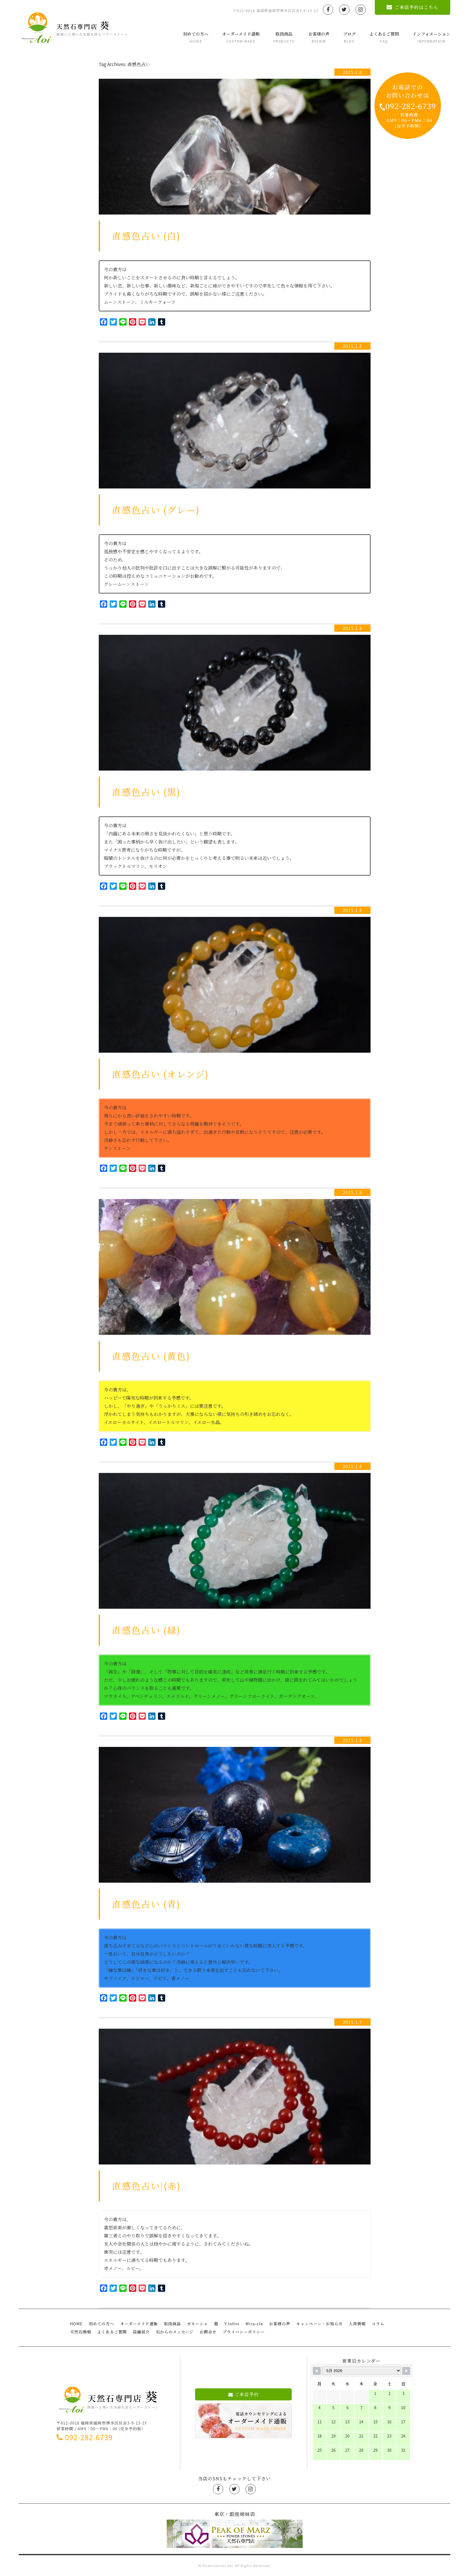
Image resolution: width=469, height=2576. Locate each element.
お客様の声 (318, 37)
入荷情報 (357, 2323)
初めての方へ (195, 37)
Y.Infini (231, 2323)
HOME (76, 2323)
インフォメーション (431, 37)
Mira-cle (254, 2323)
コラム (378, 2323)
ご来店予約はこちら (412, 7)
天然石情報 (80, 2332)
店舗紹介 (141, 2332)
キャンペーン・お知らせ (319, 2323)
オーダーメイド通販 (241, 37)
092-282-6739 (84, 2437)
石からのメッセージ (175, 2332)
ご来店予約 (243, 2394)
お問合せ (208, 2332)
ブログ (349, 37)
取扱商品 (284, 37)
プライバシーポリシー (244, 2332)
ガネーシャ (197, 2323)
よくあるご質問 (384, 37)
